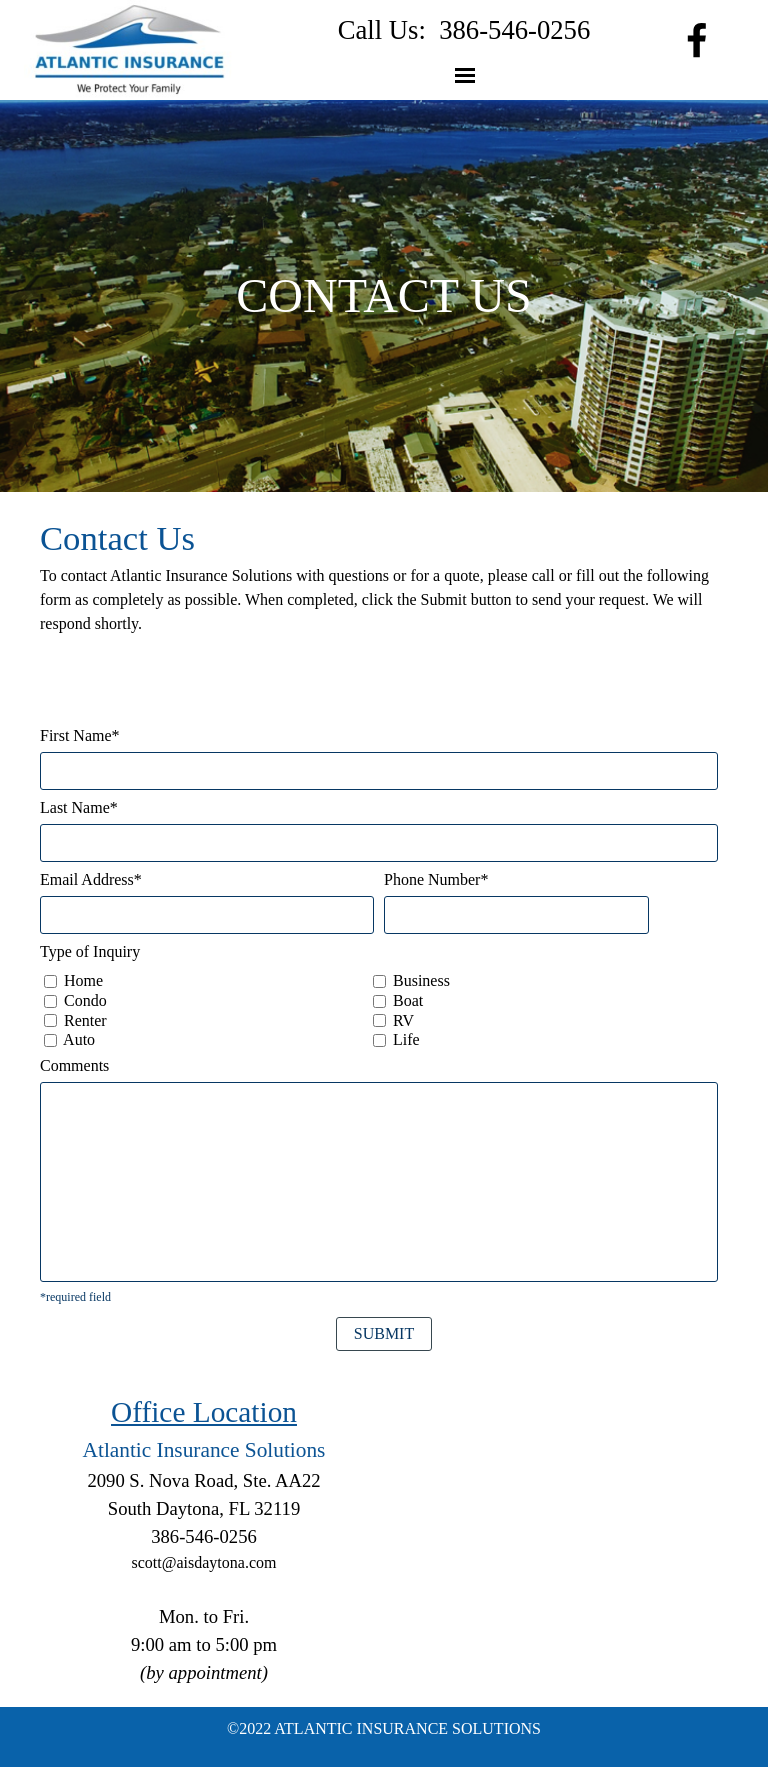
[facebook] (697, 40)
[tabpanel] (464, 30)
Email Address (91, 879)
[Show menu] (465, 75)
